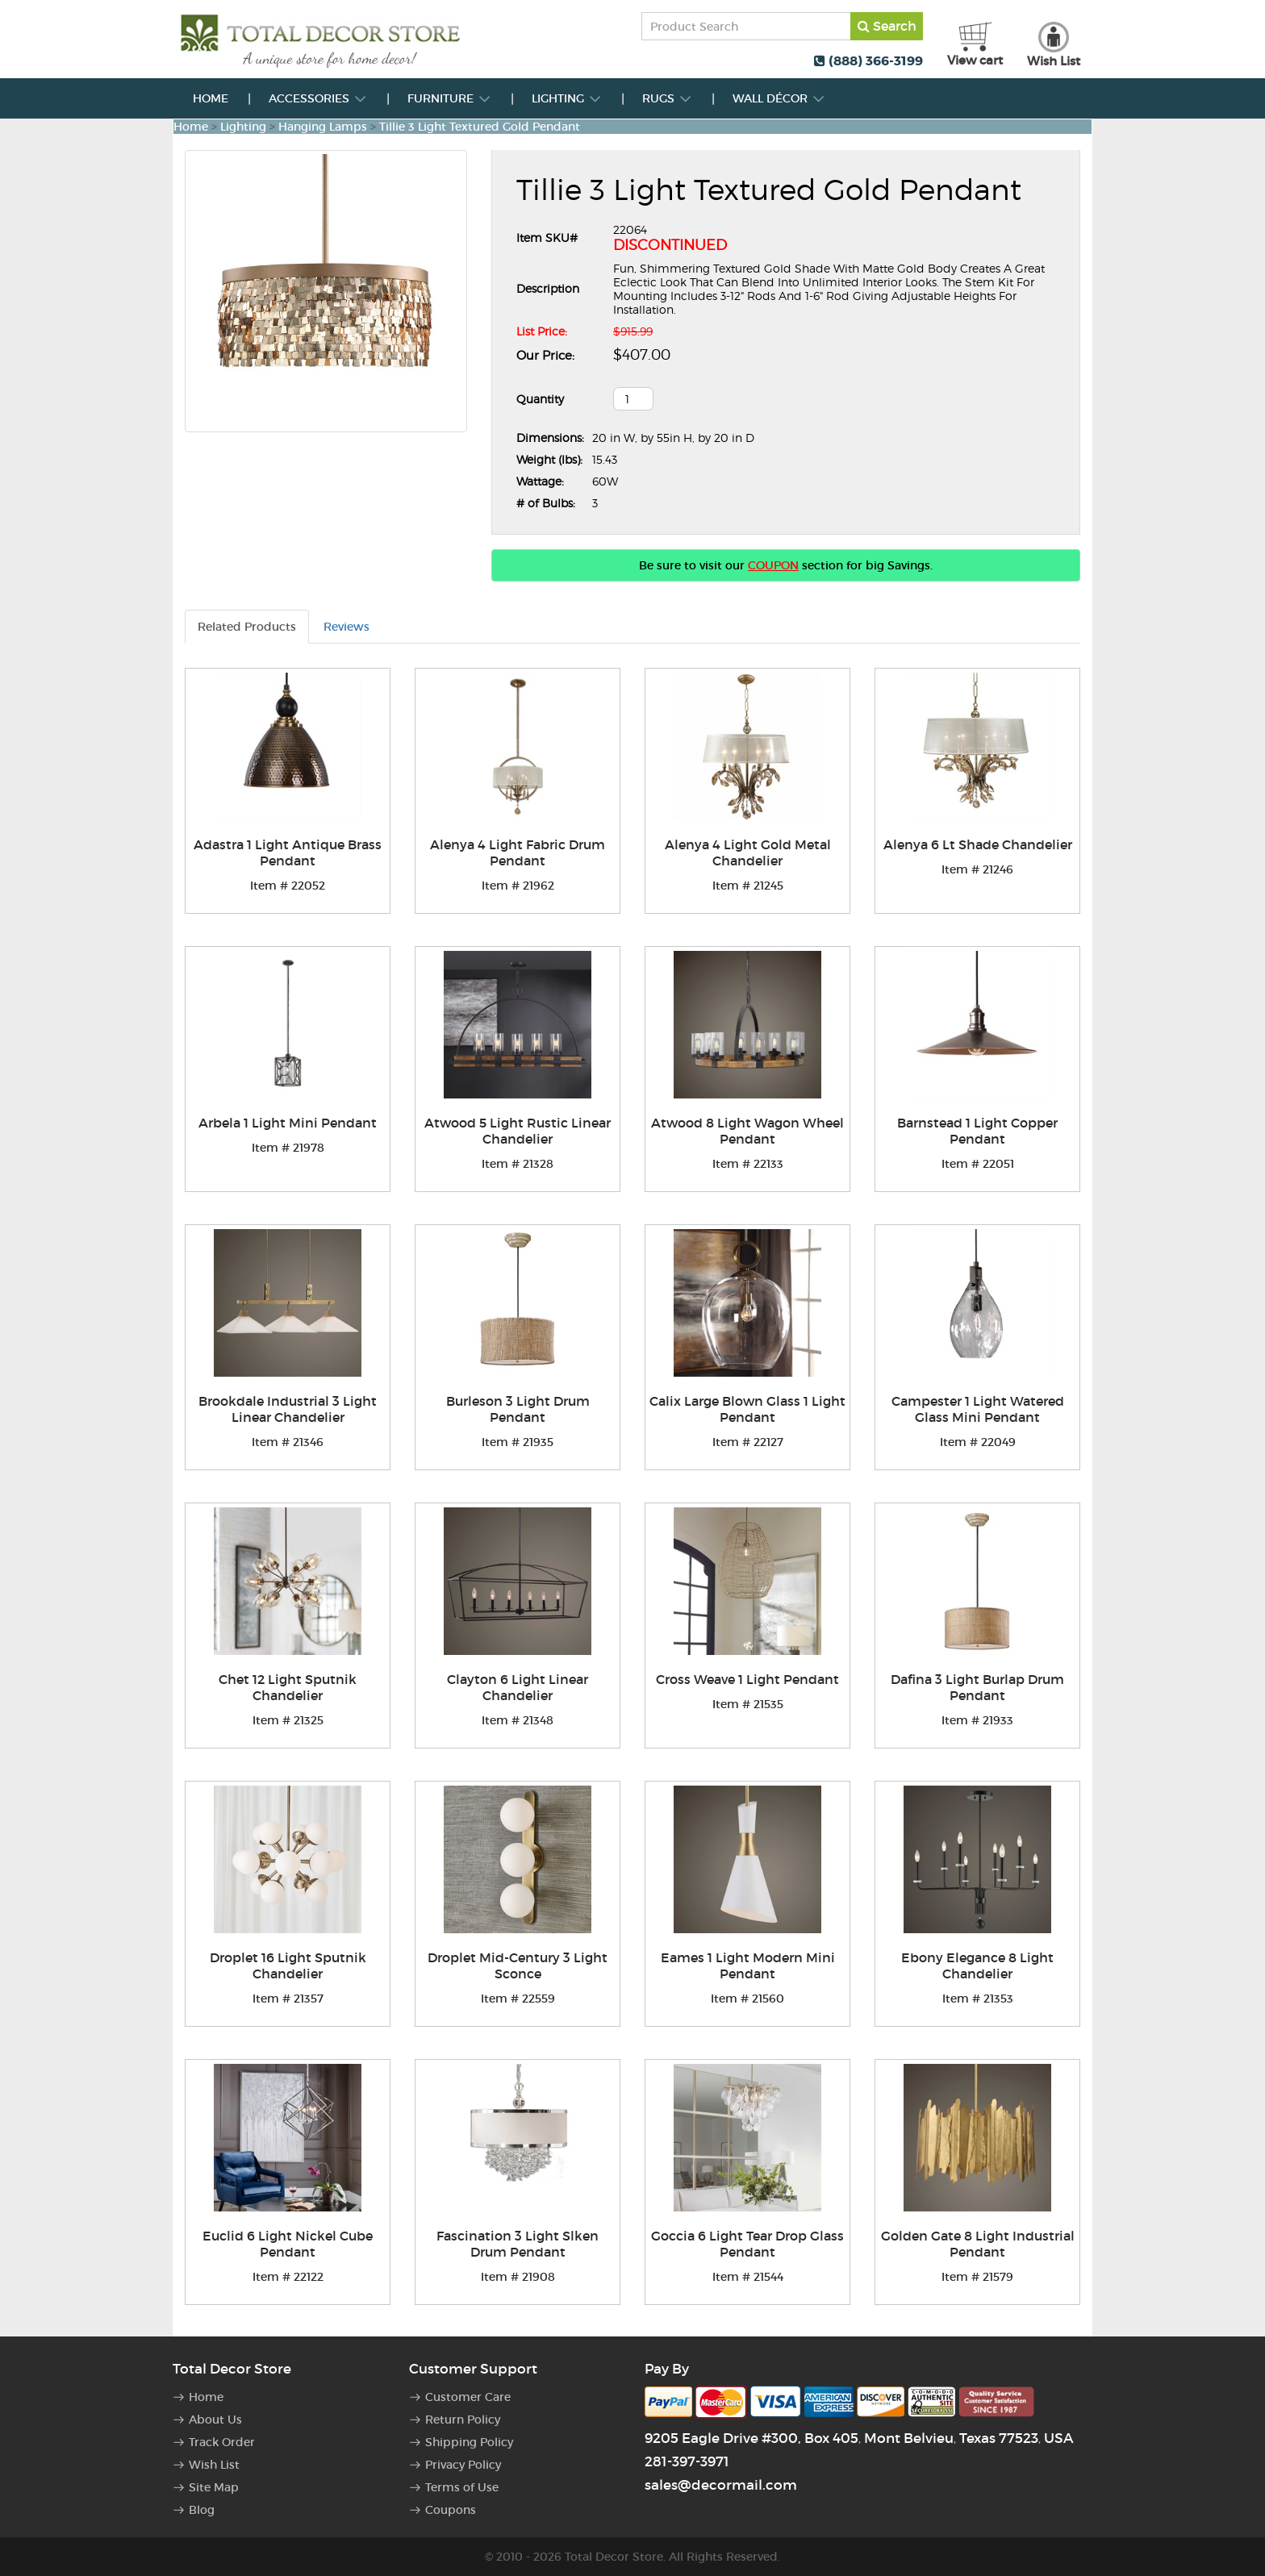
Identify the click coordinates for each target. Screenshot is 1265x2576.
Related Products (247, 626)
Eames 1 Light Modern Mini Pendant (748, 1965)
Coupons (450, 2510)
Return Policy (462, 2419)
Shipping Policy (469, 2442)
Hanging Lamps (322, 126)
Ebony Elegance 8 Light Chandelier (977, 1965)
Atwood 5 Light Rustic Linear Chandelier (517, 1131)
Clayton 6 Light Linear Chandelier (517, 1687)
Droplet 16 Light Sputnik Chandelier (288, 1965)
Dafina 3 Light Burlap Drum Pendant (977, 1687)
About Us (215, 2419)
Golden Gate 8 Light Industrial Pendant (978, 2244)
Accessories (318, 98)
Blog (202, 2510)
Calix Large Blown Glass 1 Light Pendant (747, 1409)
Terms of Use (462, 2487)
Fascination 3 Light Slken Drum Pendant (517, 2244)
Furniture (449, 98)
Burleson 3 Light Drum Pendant (518, 1409)
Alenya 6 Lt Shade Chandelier (977, 844)
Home (210, 98)
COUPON (773, 565)
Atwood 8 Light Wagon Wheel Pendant (747, 1131)
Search (887, 26)
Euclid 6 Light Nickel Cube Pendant (287, 2244)
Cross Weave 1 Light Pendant (747, 1679)
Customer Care (468, 2397)
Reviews (346, 626)
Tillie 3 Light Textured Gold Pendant (479, 126)
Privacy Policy (463, 2464)
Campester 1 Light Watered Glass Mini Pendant (977, 1409)
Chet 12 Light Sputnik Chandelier (288, 1687)
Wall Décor (779, 98)
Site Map (214, 2487)
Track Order (222, 2442)
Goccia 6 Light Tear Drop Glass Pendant (747, 2244)
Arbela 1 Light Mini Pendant (287, 1123)
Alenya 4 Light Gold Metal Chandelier (748, 852)
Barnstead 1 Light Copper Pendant (977, 1131)
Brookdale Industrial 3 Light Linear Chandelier (287, 1409)
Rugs (667, 98)
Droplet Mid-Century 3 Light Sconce (517, 1965)
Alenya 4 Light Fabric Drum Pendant (517, 852)
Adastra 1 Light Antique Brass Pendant (288, 852)
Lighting (567, 98)
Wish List (214, 2464)
